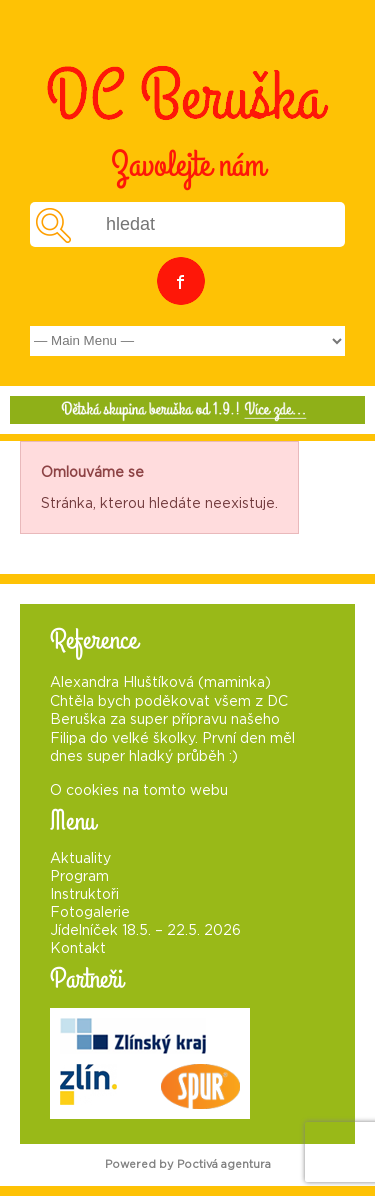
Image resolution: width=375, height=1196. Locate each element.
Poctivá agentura (224, 1164)
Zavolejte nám (188, 165)
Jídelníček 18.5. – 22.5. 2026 (145, 931)
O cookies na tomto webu (139, 791)
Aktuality (80, 859)
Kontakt (78, 949)
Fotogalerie (90, 913)
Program (79, 877)
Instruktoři (84, 895)
